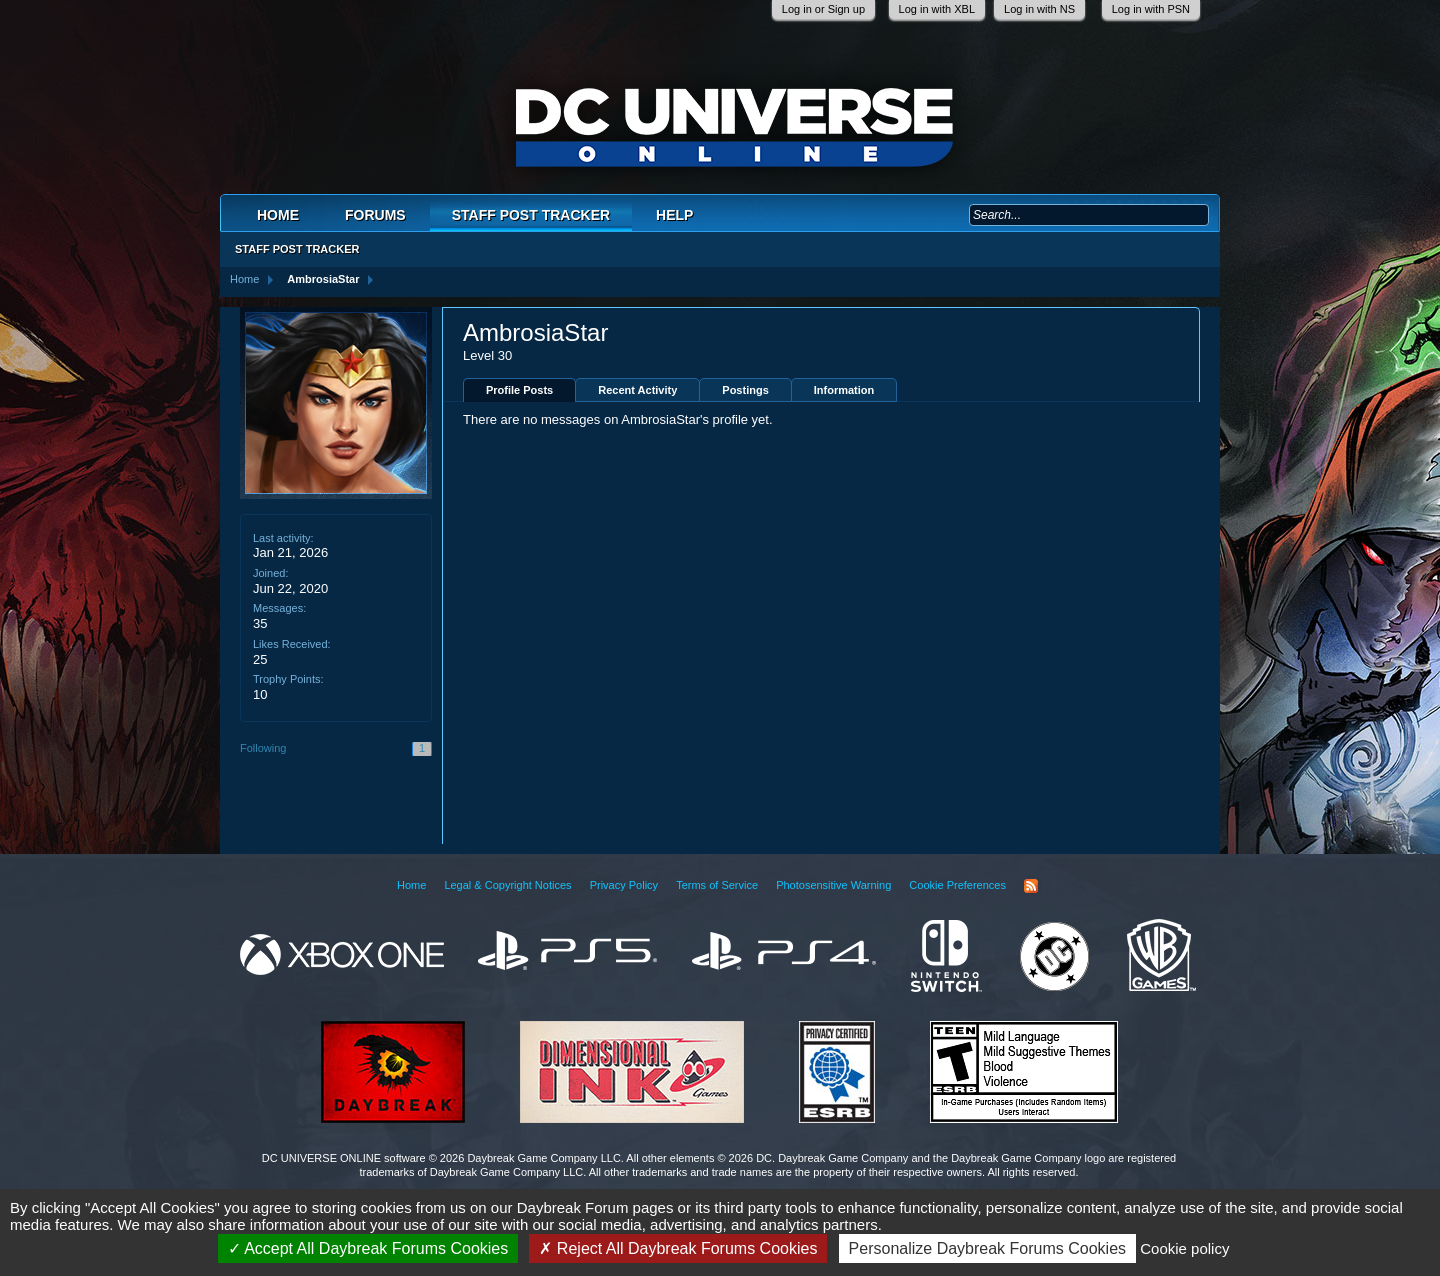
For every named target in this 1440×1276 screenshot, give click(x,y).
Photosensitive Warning (833, 885)
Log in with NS (1039, 9)
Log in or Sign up (823, 9)
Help (674, 215)
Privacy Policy (624, 885)
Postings (745, 390)
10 (260, 694)
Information (844, 390)
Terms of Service (717, 885)
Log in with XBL (937, 9)
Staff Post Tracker (531, 215)
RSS (1031, 886)
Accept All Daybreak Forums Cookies (368, 1248)
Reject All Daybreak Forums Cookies (678, 1248)
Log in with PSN (1151, 9)
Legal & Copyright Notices (507, 885)
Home (278, 215)
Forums (375, 215)
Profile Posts (519, 390)
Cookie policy (1184, 1248)
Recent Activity (637, 390)
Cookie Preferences (957, 885)
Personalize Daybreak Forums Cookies (987, 1248)
